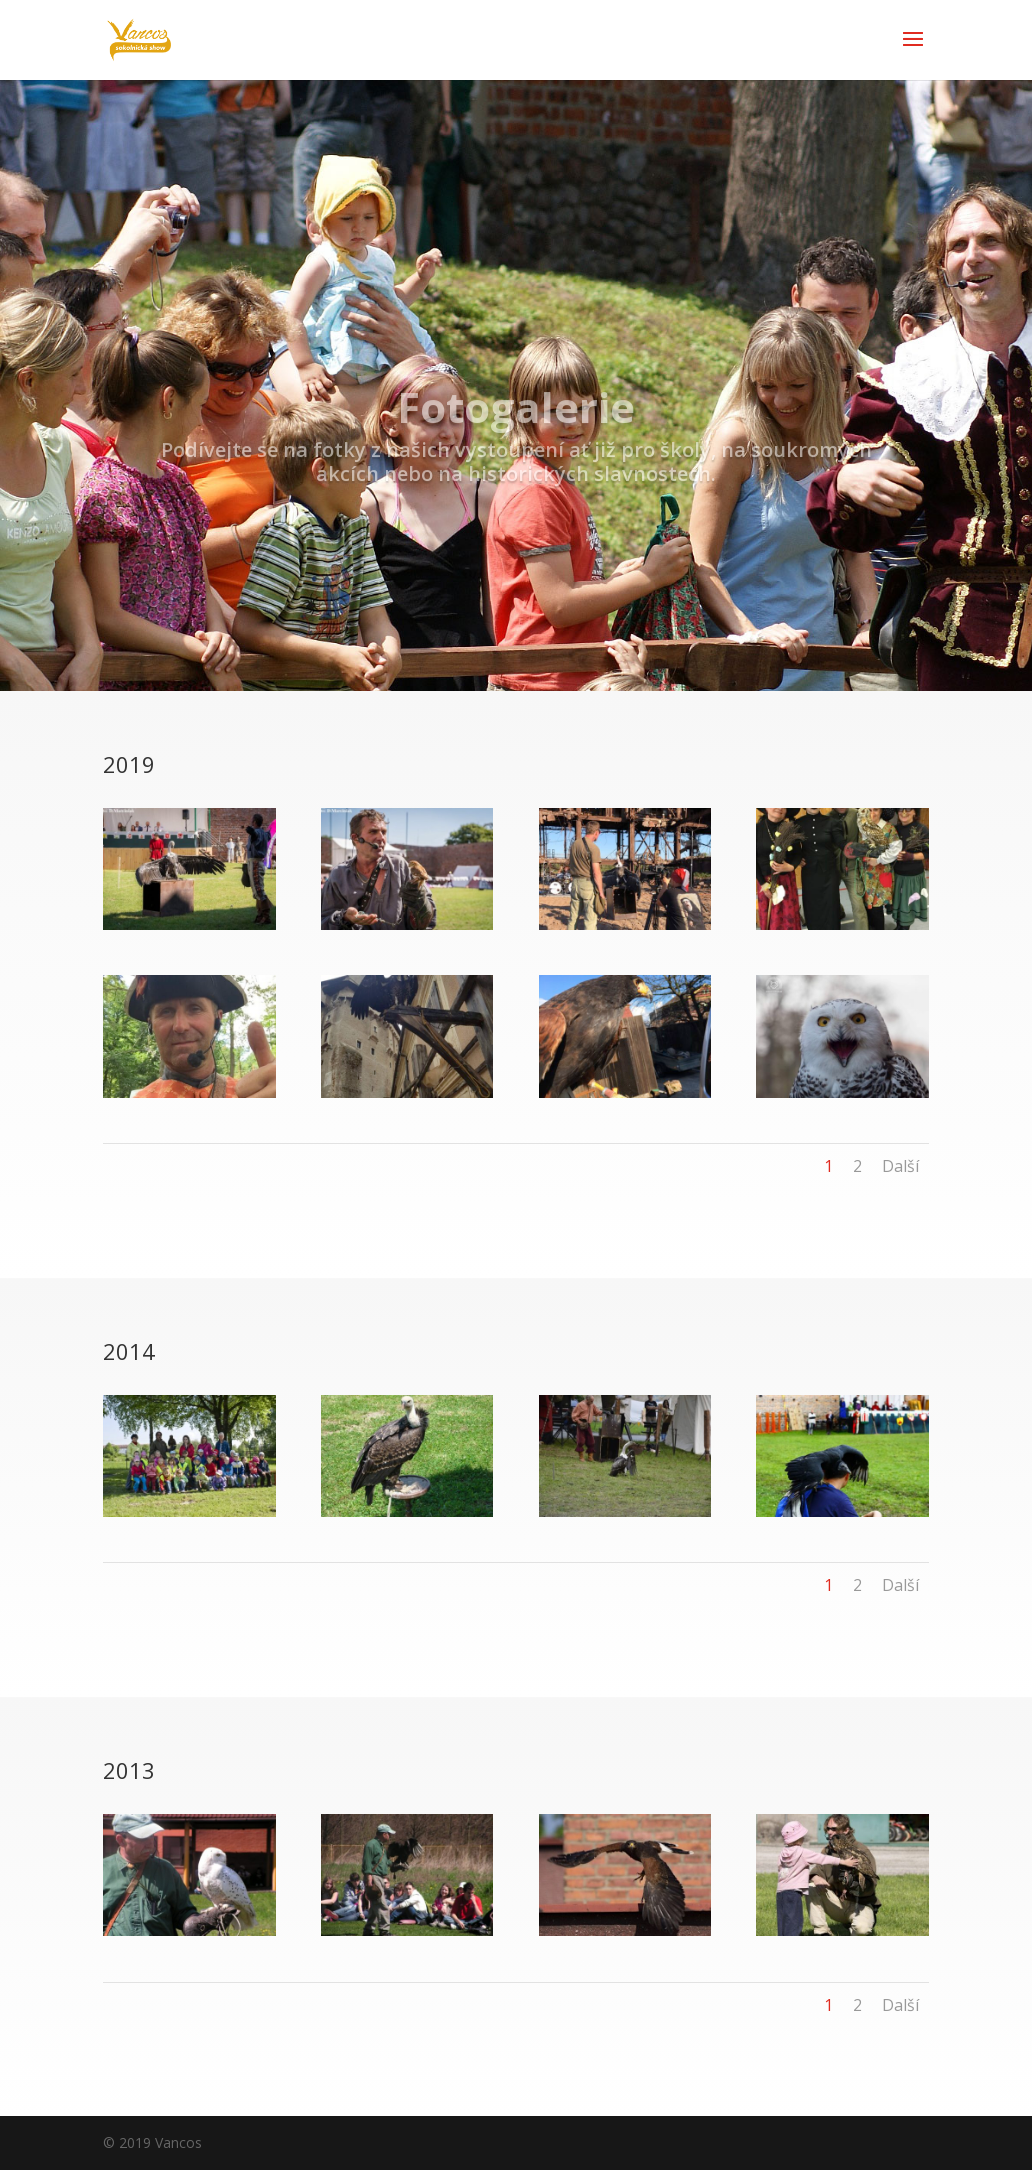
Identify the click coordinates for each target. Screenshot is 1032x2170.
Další (900, 1166)
